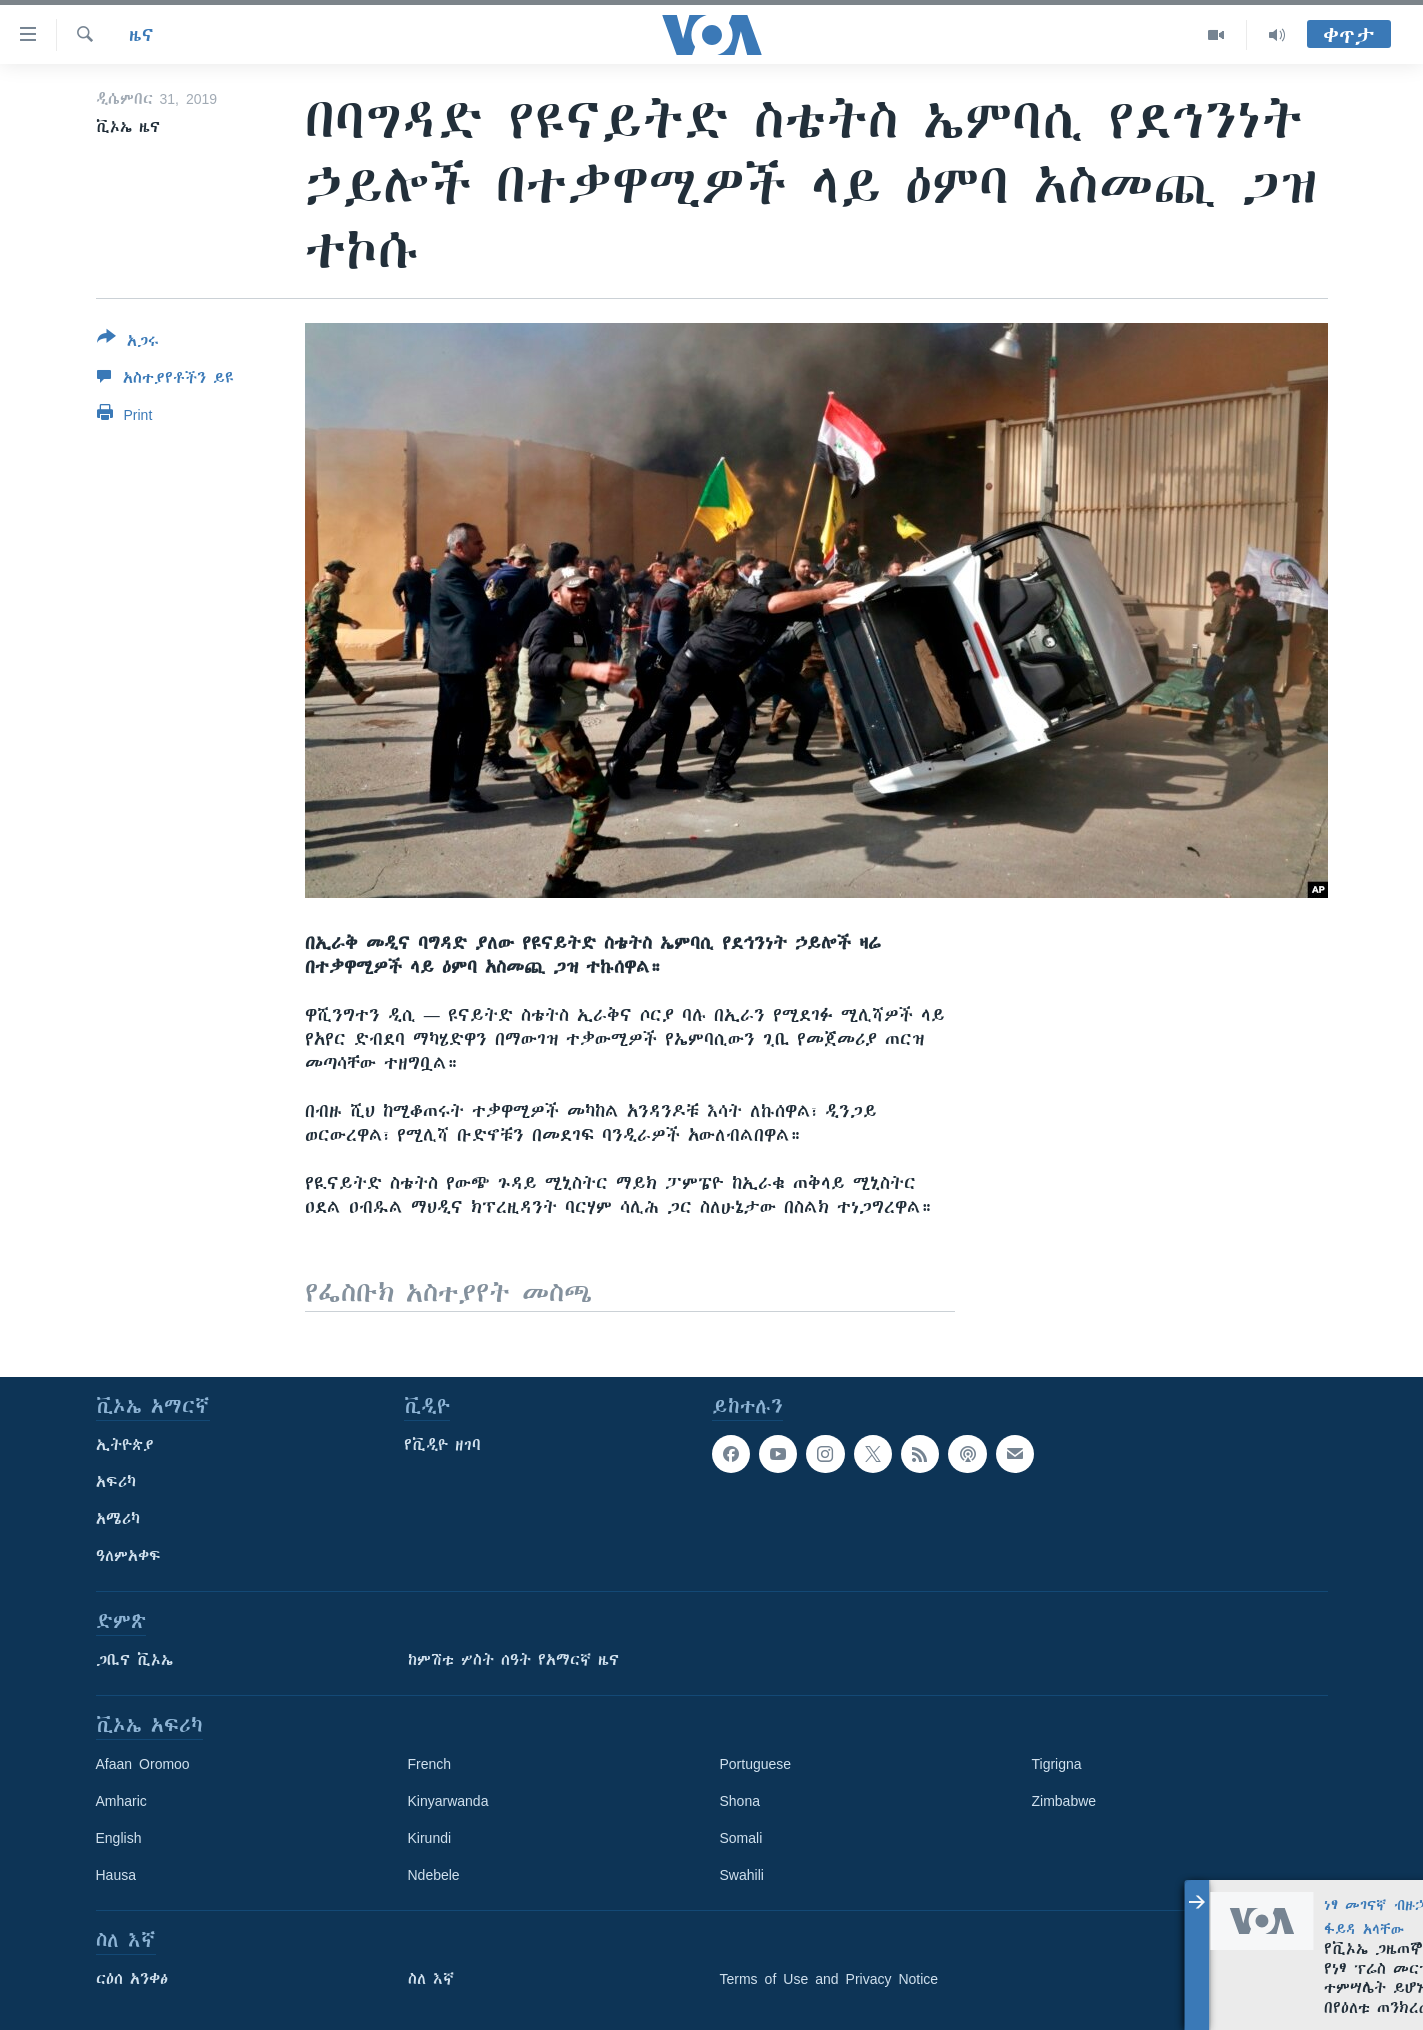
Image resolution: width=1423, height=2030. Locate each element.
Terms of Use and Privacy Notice (829, 1979)
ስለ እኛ (431, 1979)
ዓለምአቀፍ (128, 1556)
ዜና (141, 35)
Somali (741, 1838)
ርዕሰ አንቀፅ (132, 1979)
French (430, 1764)
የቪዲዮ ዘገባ (442, 1445)
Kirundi (430, 1838)
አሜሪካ (118, 1519)
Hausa (116, 1875)
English (119, 1838)
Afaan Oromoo (143, 1764)
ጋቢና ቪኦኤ (134, 1660)
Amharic (121, 1801)
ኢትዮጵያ (125, 1445)
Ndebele (434, 1875)
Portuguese (756, 1764)
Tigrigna (1057, 1764)
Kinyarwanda (448, 1801)
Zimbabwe (1064, 1801)
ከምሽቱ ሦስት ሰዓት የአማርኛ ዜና (513, 1660)
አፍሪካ (116, 1482)
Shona (740, 1801)
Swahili (742, 1875)
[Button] (128, 343)
